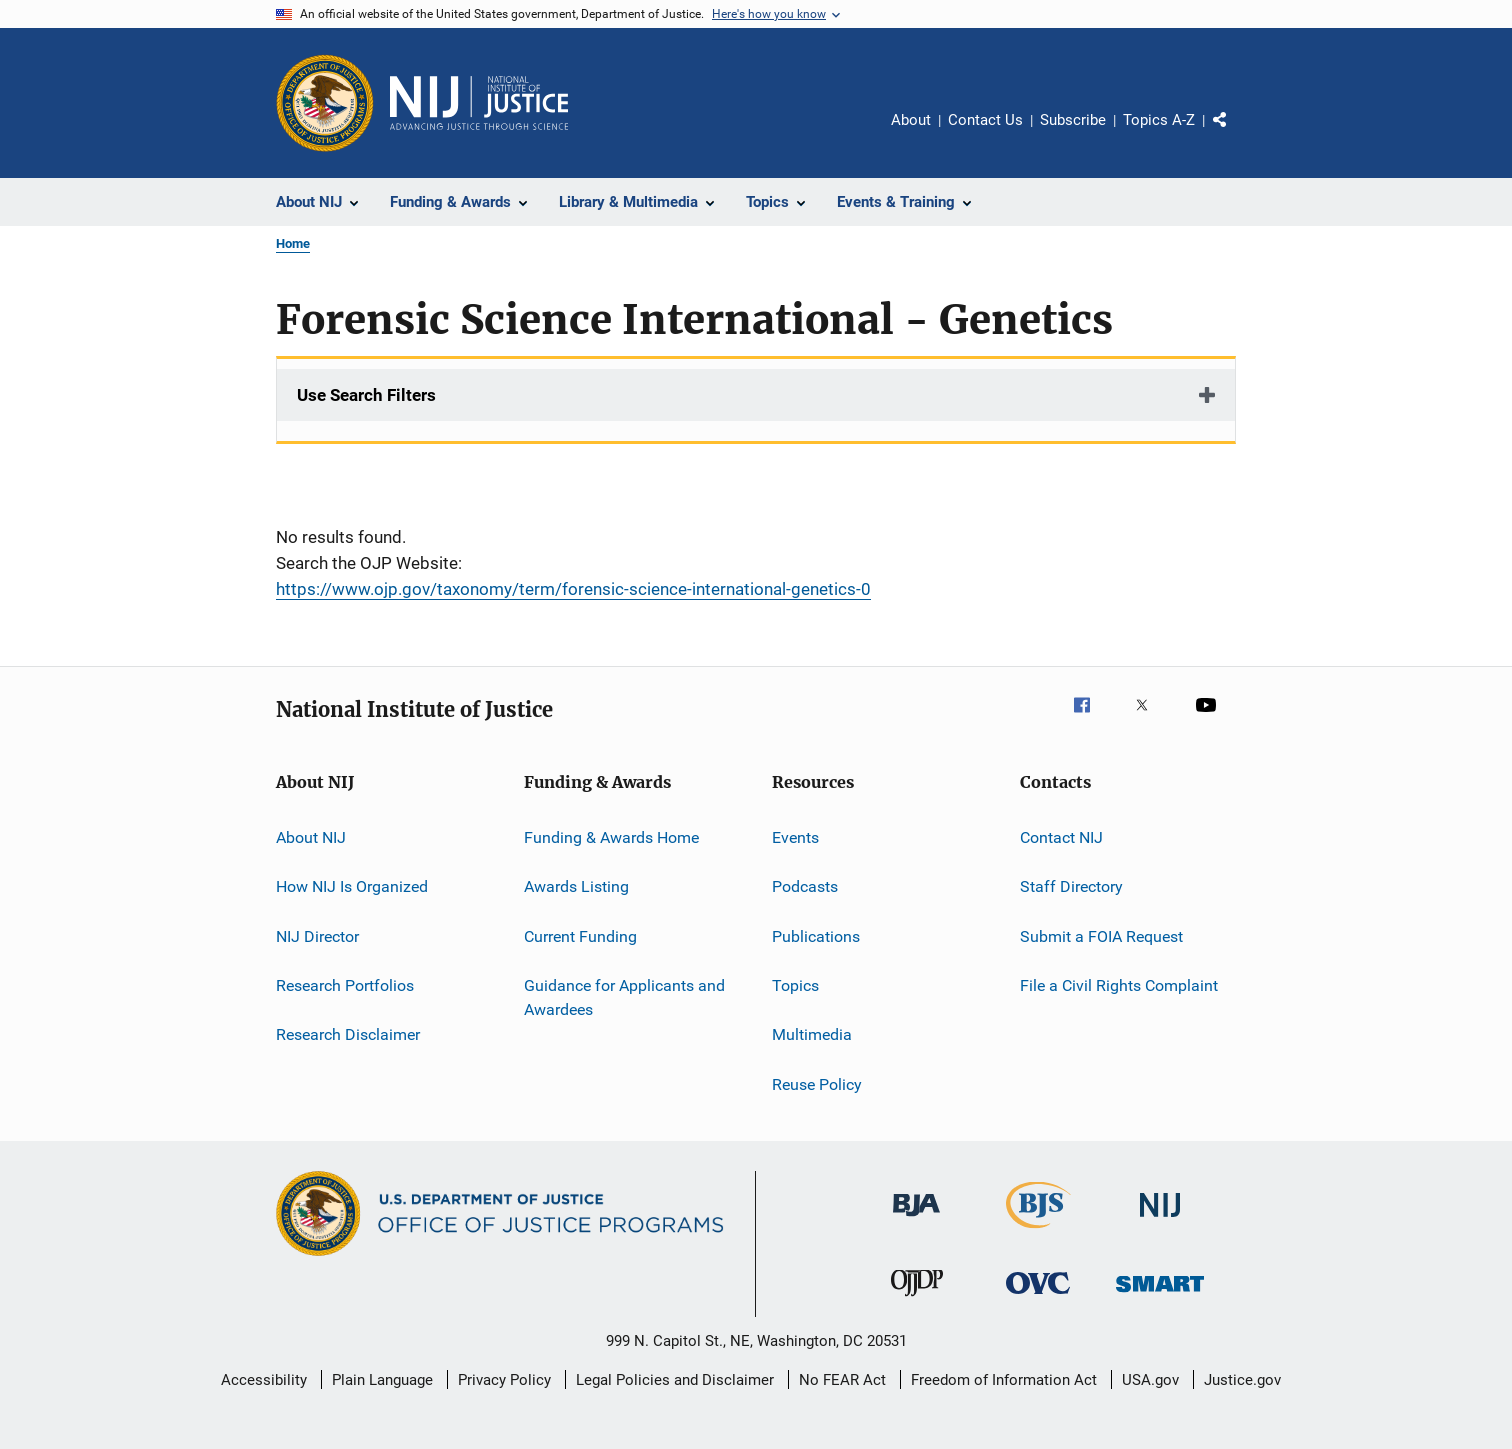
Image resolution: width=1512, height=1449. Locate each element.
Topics (795, 985)
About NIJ (311, 837)
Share (1236, 134)
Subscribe (1073, 120)
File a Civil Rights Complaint (1119, 985)
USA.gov (1150, 1380)
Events (795, 837)
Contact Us (985, 120)
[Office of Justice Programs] (325, 103)
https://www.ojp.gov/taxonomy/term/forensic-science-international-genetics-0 (573, 589)
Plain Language (382, 1380)
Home (293, 243)
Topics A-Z (1159, 120)
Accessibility (264, 1380)
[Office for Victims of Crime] (1038, 1297)
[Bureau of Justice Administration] (916, 1220)
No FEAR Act (842, 1380)
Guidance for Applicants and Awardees (624, 997)
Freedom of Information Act (1004, 1380)
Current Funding (580, 936)
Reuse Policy (817, 1084)
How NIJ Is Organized (352, 886)
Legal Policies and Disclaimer (675, 1380)
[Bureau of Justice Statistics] (1038, 1232)
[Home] (479, 103)
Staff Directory (1071, 886)
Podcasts (805, 886)
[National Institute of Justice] (1160, 1220)
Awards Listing (576, 886)
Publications (816, 936)
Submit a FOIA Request (1101, 936)
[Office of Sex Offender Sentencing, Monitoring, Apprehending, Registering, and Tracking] (1160, 1295)
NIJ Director (317, 936)
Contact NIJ (1061, 837)
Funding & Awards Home (611, 837)
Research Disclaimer (348, 1034)
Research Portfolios (345, 985)
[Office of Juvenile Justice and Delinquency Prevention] (917, 1300)
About (911, 120)
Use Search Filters (366, 395)
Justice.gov (1242, 1380)
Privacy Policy (504, 1380)
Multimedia (812, 1034)
